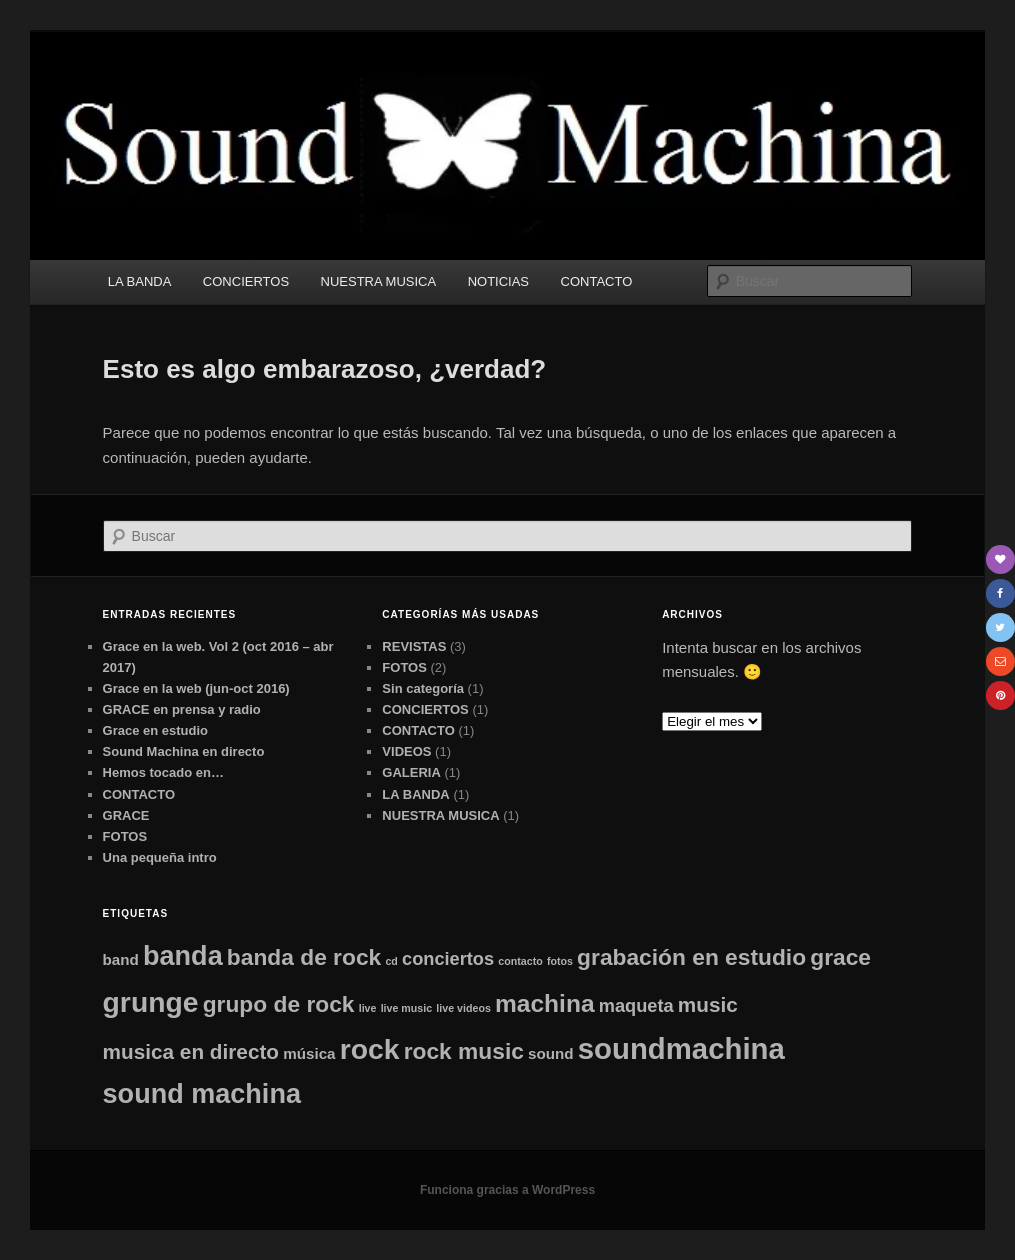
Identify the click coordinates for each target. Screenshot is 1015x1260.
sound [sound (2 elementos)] (551, 1053)
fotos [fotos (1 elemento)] (560, 961)
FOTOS (125, 836)
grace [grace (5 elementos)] (840, 957)
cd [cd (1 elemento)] (391, 961)
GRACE (126, 815)
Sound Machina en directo (184, 751)
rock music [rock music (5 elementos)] (464, 1051)
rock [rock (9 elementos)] (370, 1049)
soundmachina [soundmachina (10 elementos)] (681, 1048)
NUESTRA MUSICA (379, 281)
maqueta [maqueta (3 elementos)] (636, 1005)
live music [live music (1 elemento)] (407, 1008)
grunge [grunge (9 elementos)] (151, 1002)
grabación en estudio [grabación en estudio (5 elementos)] (691, 957)
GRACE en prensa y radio (182, 709)
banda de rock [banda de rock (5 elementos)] (304, 957)
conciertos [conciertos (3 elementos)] (448, 958)
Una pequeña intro (160, 857)
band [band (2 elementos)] (121, 959)
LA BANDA (140, 281)
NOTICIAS (498, 281)
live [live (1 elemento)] (368, 1008)
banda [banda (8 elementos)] (183, 956)
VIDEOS (406, 751)
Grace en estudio (155, 730)
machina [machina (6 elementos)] (545, 1003)
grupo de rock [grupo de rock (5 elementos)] (279, 1004)
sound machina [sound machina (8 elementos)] (202, 1094)
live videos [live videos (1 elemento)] (463, 1008)
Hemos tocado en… (163, 772)
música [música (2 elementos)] (309, 1053)
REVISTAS (414, 646)
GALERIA (411, 772)
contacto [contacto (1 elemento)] (520, 961)
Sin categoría (423, 688)
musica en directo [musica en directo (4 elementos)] (191, 1051)
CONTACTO (597, 281)
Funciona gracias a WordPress (507, 1190)
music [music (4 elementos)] (708, 1004)
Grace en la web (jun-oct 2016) (196, 688)
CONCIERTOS (246, 281)
